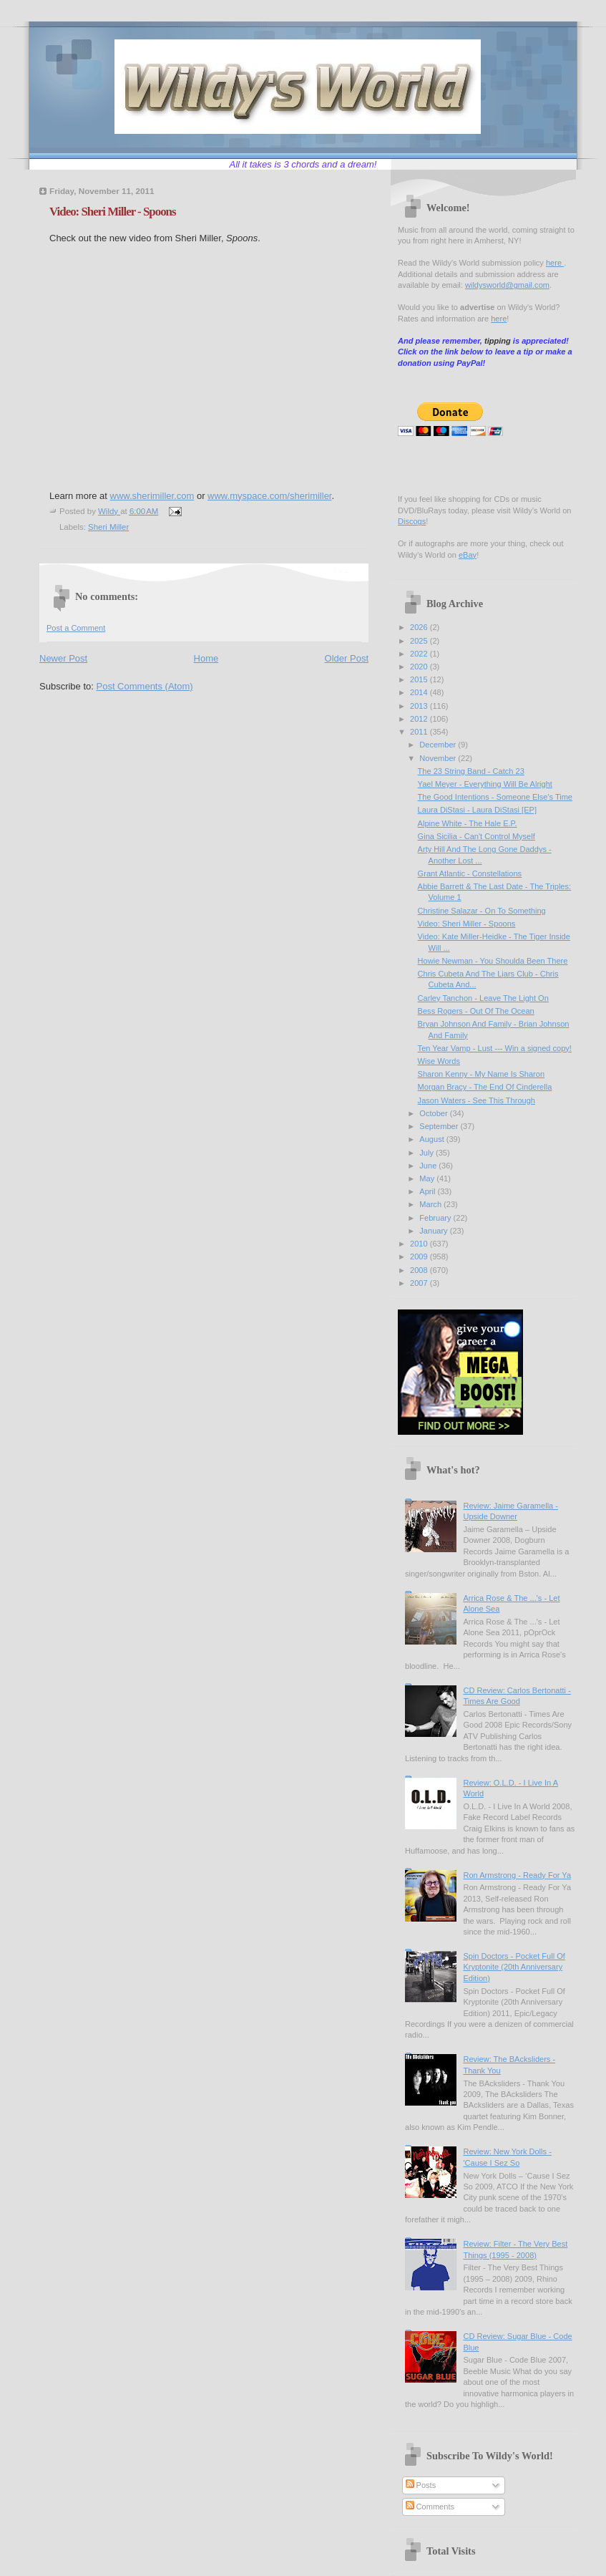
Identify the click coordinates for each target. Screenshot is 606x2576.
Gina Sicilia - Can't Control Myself (476, 836)
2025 (420, 640)
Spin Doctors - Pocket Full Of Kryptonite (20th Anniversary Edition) (514, 1967)
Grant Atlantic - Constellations (470, 873)
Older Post (346, 658)
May (427, 1178)
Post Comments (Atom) (145, 686)
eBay (468, 555)
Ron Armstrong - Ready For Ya (517, 1875)
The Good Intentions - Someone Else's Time (495, 797)
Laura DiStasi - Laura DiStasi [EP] (477, 809)
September (439, 1126)
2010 (420, 1243)
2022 (420, 653)
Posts (421, 2485)
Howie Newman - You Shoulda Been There (493, 961)
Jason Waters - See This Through (476, 1100)
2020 (420, 666)
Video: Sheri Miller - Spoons (467, 923)
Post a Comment (76, 628)
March (431, 1204)
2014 (420, 692)
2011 (420, 731)
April (428, 1191)
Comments (430, 2506)
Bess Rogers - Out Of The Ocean (476, 1011)
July (427, 1152)
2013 (420, 706)
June (429, 1165)
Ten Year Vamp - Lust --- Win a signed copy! (495, 1048)
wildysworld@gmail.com (507, 285)
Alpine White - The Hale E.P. (467, 823)
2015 (420, 679)
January (434, 1230)
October (434, 1113)
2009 (420, 1256)
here (555, 262)
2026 (420, 627)
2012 (420, 719)
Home (206, 658)
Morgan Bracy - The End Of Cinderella (485, 1087)
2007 (420, 1283)
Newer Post (63, 658)
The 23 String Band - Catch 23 (471, 771)
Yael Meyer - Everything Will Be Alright (485, 784)
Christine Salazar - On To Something (482, 910)
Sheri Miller (108, 527)
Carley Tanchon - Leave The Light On (483, 998)
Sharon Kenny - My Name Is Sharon (481, 1074)
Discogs (412, 521)
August (432, 1139)
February (436, 1218)
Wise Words (439, 1061)
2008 (420, 1270)
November (438, 758)
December (438, 744)
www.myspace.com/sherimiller (269, 495)
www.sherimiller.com (152, 495)
